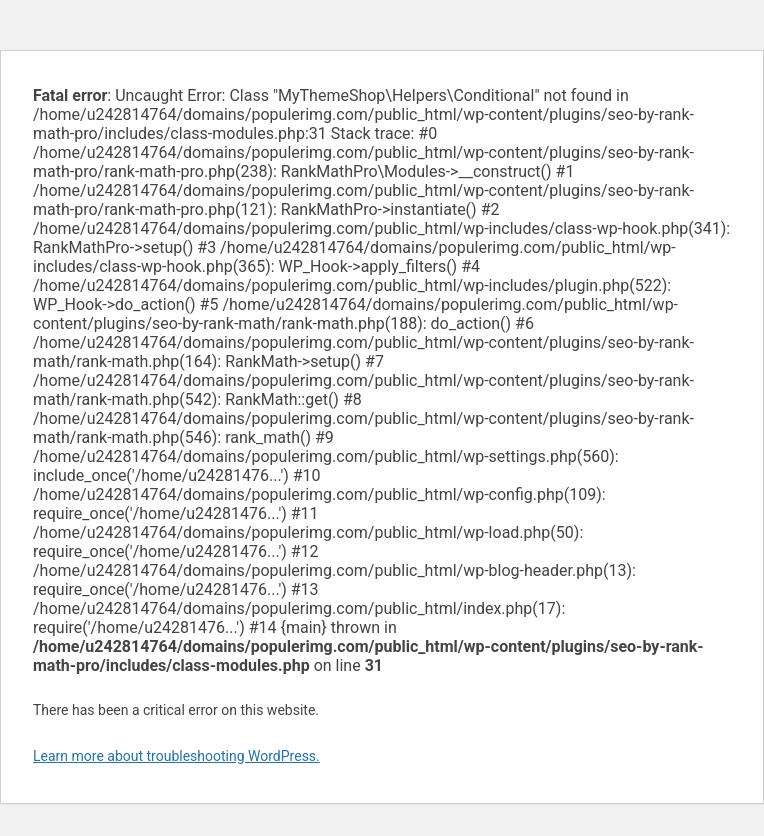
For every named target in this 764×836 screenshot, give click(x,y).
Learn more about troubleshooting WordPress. (176, 756)
